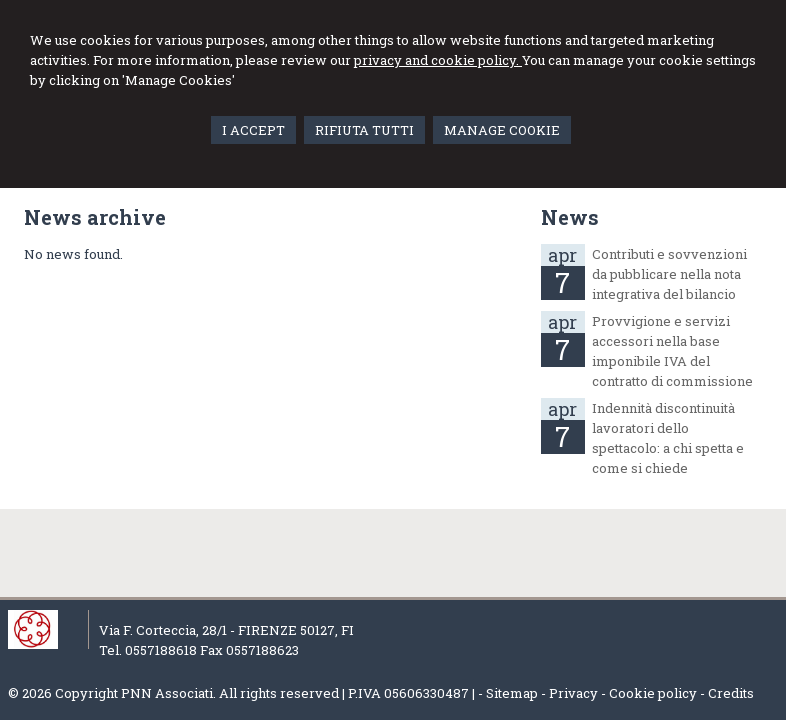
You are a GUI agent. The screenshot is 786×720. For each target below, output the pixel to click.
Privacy (573, 693)
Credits (731, 693)
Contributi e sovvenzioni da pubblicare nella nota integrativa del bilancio (669, 274)
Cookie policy (653, 693)
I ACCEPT (253, 130)
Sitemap (512, 693)
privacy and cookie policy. (438, 60)
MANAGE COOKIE (502, 130)
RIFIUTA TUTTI (364, 130)
